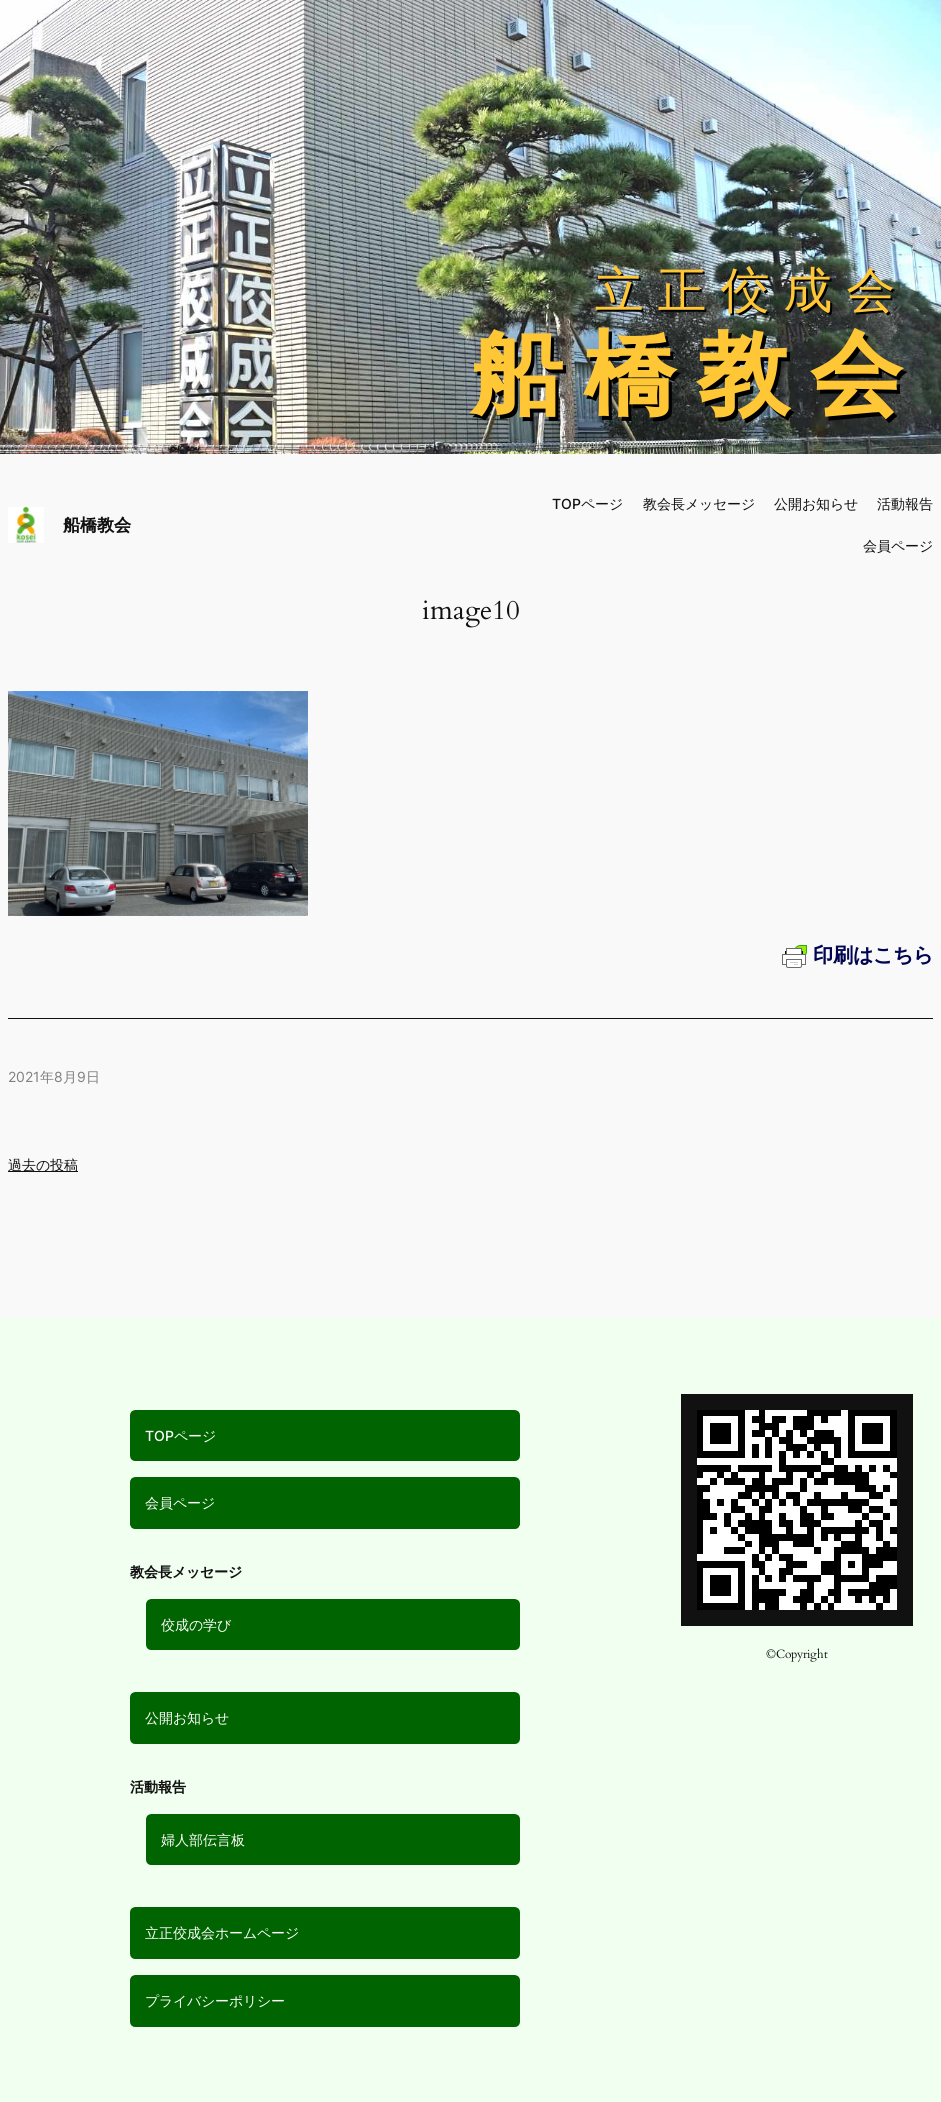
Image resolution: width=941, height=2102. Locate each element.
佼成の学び (196, 1624)
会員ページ (180, 1502)
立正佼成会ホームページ (222, 1932)
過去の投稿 (43, 1164)
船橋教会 (97, 524)
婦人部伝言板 (203, 1839)
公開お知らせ (187, 1717)
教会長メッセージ (699, 503)
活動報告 (905, 503)
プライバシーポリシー (215, 2000)
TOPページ (180, 1435)
